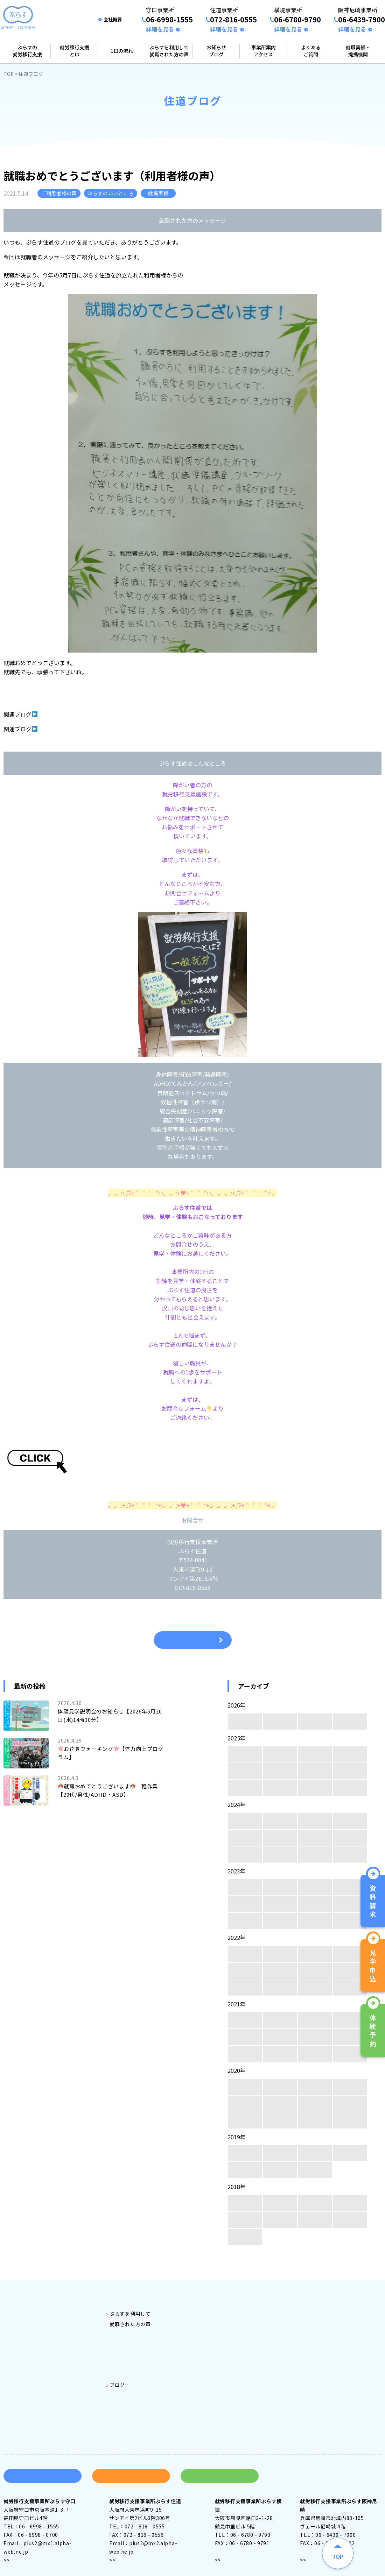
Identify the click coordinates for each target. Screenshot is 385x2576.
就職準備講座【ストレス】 (71, 729)
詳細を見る (160, 29)
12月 (245, 1754)
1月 (350, 1721)
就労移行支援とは (74, 51)
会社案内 (321, 2311)
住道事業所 (233, 2321)
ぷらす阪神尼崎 (138, 2363)
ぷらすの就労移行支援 (27, 51)
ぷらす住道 (133, 2342)
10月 (315, 1754)
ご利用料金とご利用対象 (138, 2300)
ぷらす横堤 (133, 2353)
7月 (280, 1771)
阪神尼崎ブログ (138, 2416)
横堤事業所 (233, 2332)
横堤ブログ (133, 2405)
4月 (245, 1721)
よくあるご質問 (311, 51)
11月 (280, 1754)
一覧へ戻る (192, 1640)
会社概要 (113, 19)
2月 (315, 1721)
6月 (315, 1771)
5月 (350, 1771)
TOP (9, 73)
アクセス (19, 2541)
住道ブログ (133, 2395)
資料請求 (42, 2457)
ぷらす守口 (133, 2332)
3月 (280, 1721)
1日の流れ (122, 50)
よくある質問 (326, 2300)
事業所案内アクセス (263, 51)
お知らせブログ (216, 51)
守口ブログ (133, 2384)
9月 (350, 1754)
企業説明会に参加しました (71, 714)
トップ (16, 2300)
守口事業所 (233, 2311)
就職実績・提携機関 (358, 51)
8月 (245, 1771)
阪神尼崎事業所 (238, 2342)
